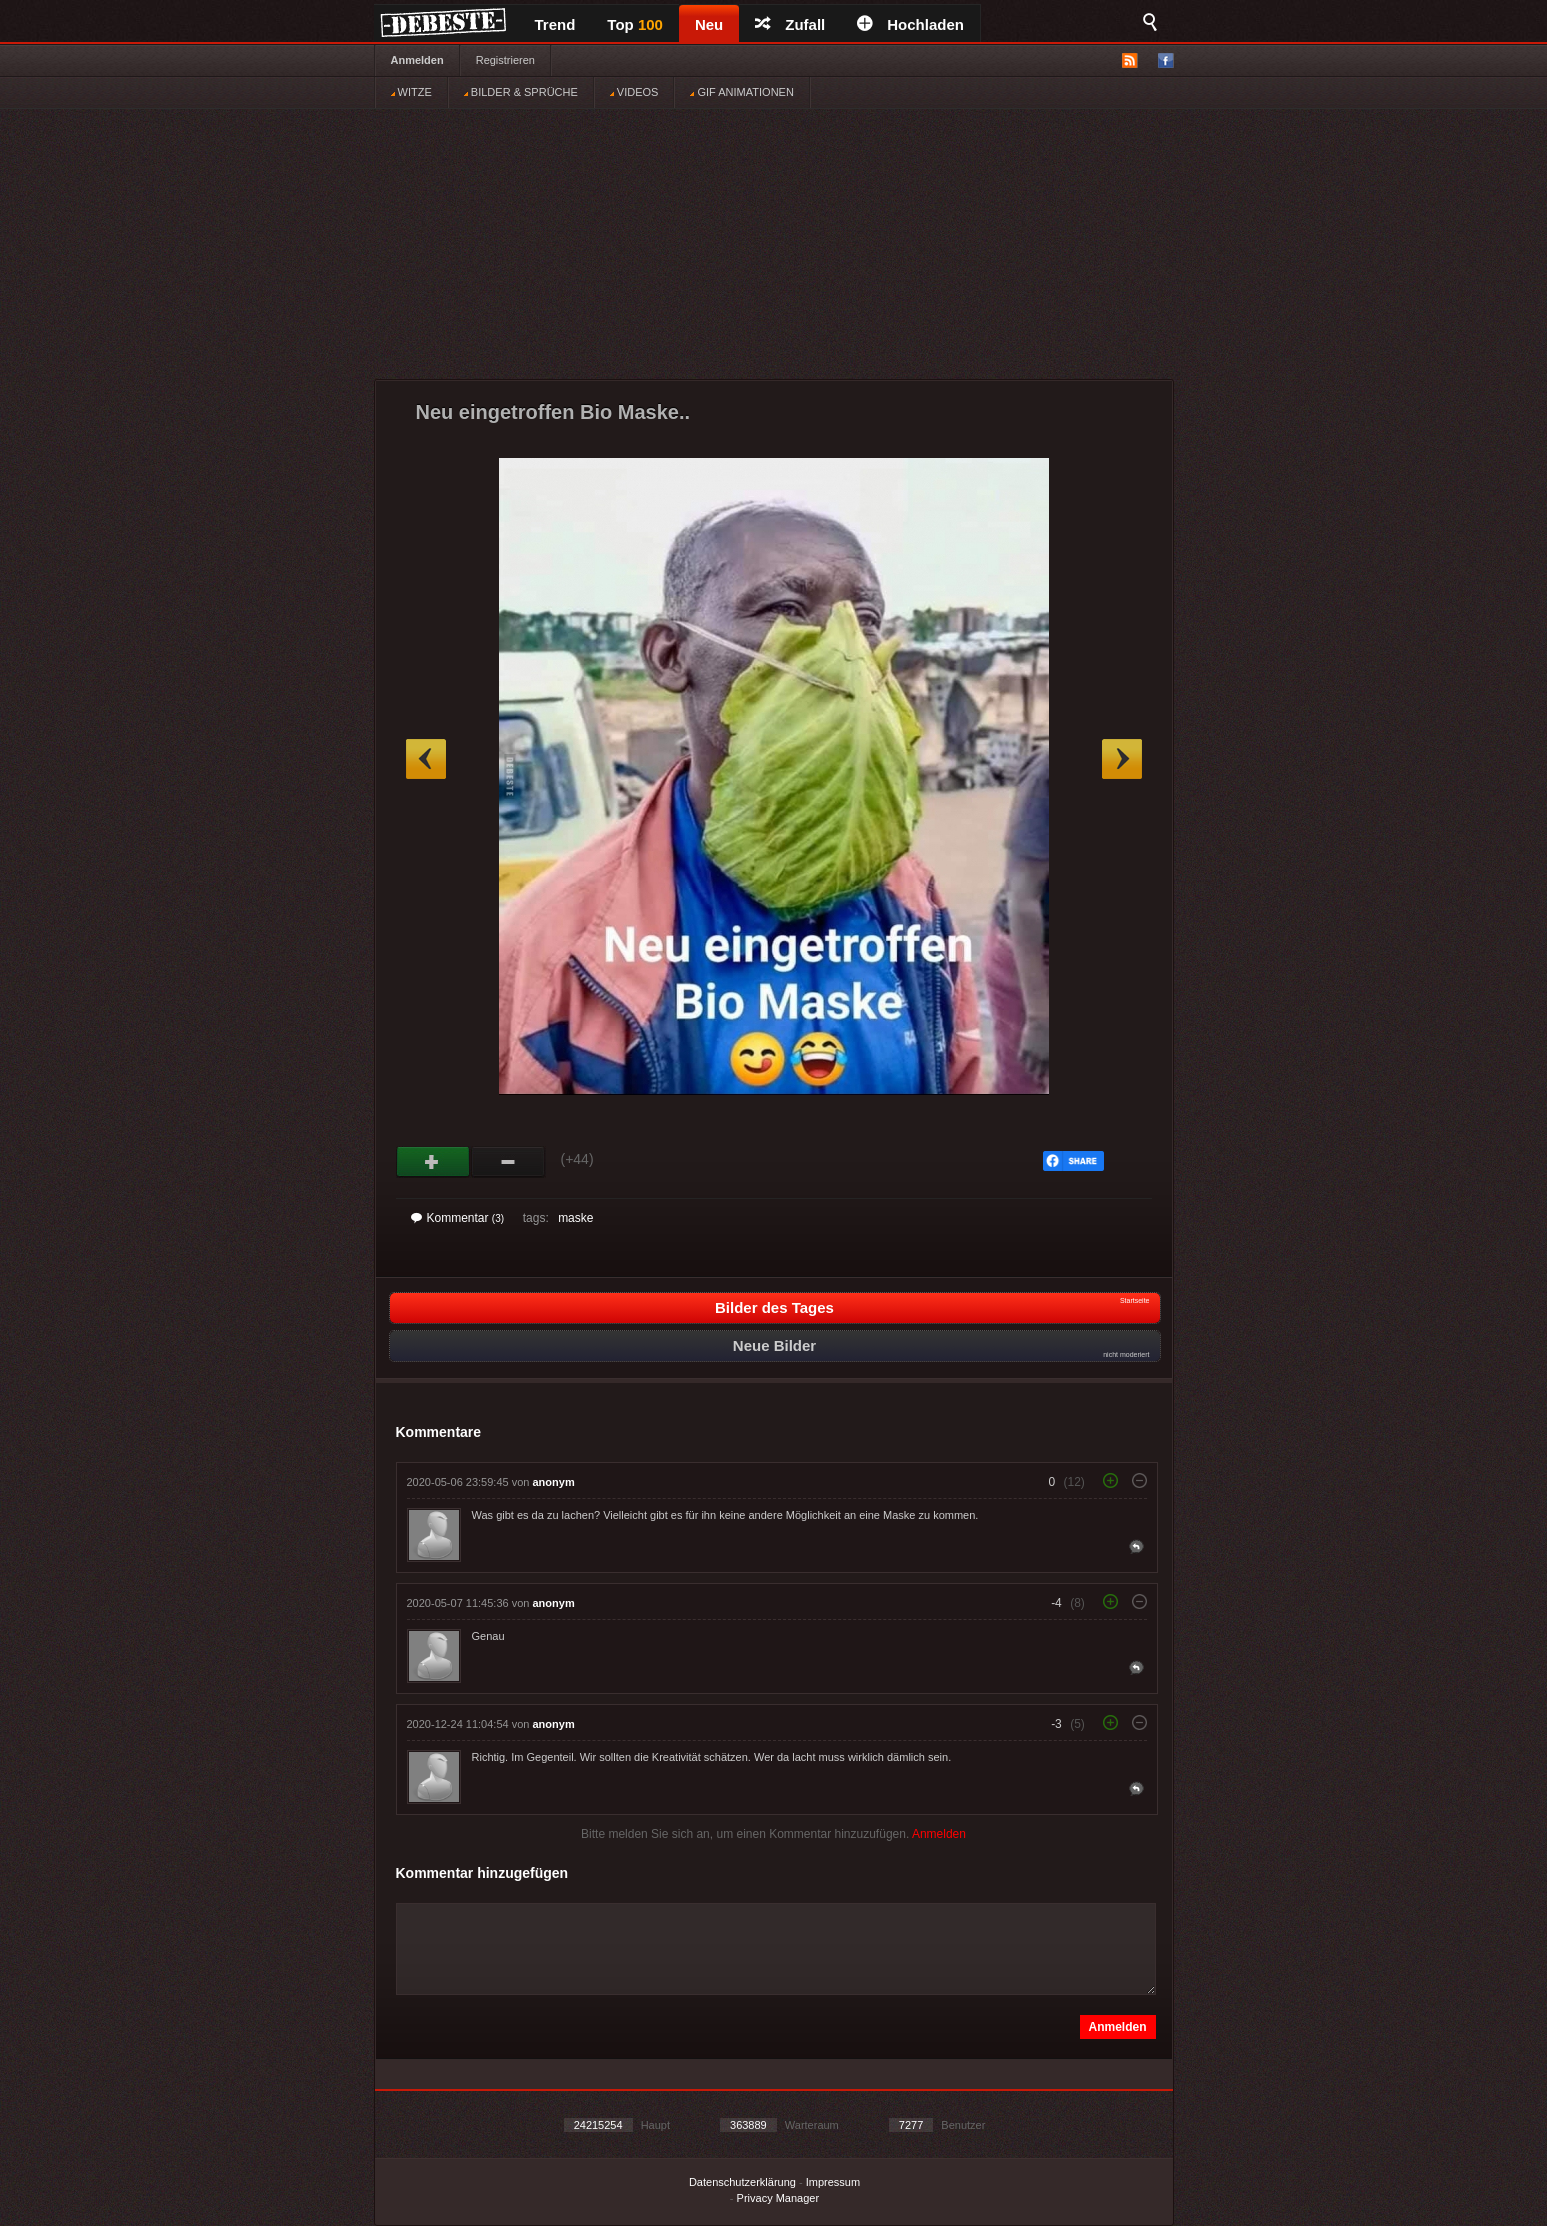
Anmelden (417, 60)
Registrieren (505, 60)
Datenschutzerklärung (742, 2182)
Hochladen (910, 24)
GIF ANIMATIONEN (741, 92)
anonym (554, 1482)
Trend (555, 24)
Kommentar (458, 1218)
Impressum (833, 2182)
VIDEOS (634, 92)
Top (635, 24)
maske (575, 1218)
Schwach (508, 1162)
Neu (709, 24)
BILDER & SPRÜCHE (521, 92)
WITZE (411, 92)
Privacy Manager (778, 2198)
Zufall (790, 24)
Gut (433, 1162)
